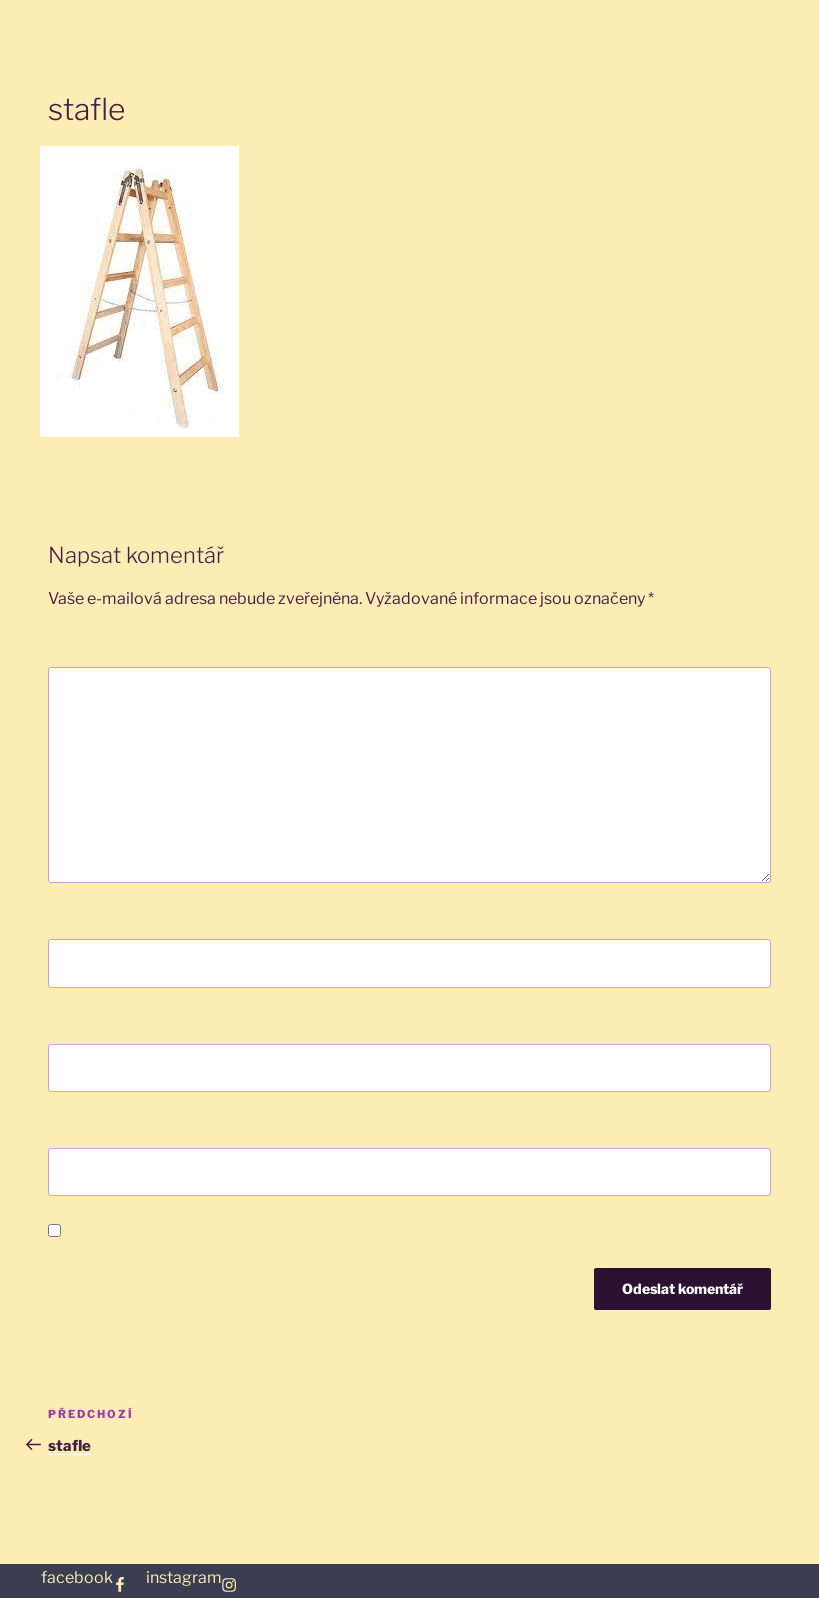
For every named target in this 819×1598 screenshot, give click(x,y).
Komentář (92, 646)
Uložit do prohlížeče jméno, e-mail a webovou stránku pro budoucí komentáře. (361, 1231)
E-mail (78, 1023)
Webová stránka (111, 1127)
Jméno (79, 918)
